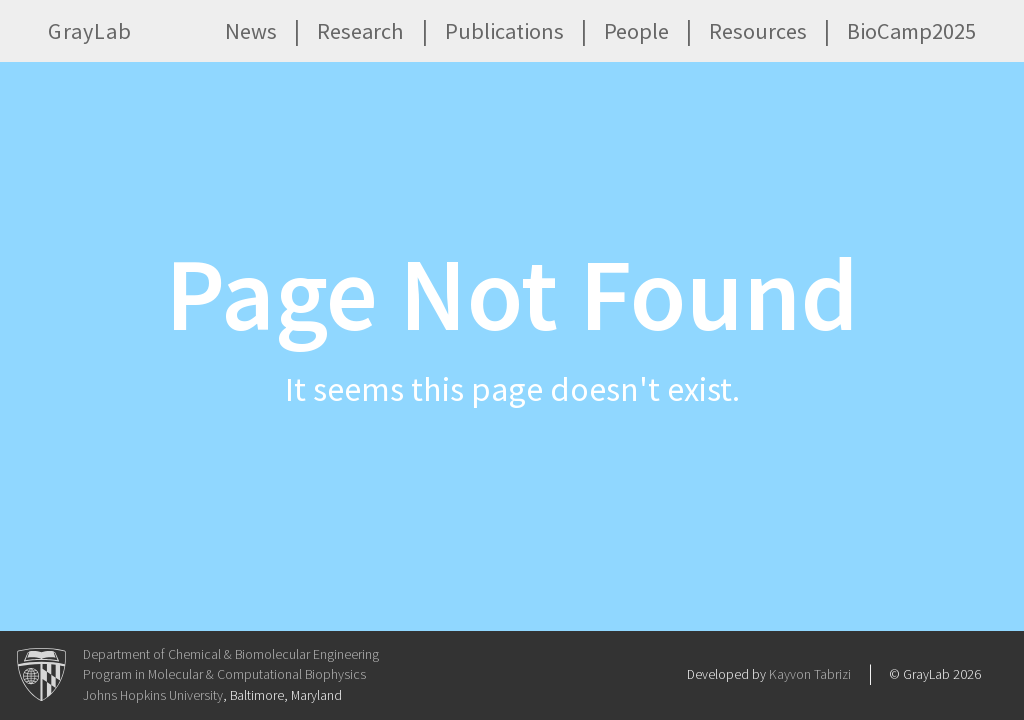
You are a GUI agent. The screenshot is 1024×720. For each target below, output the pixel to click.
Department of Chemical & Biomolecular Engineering (231, 654)
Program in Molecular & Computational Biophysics (224, 674)
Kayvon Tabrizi (810, 674)
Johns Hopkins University (153, 695)
